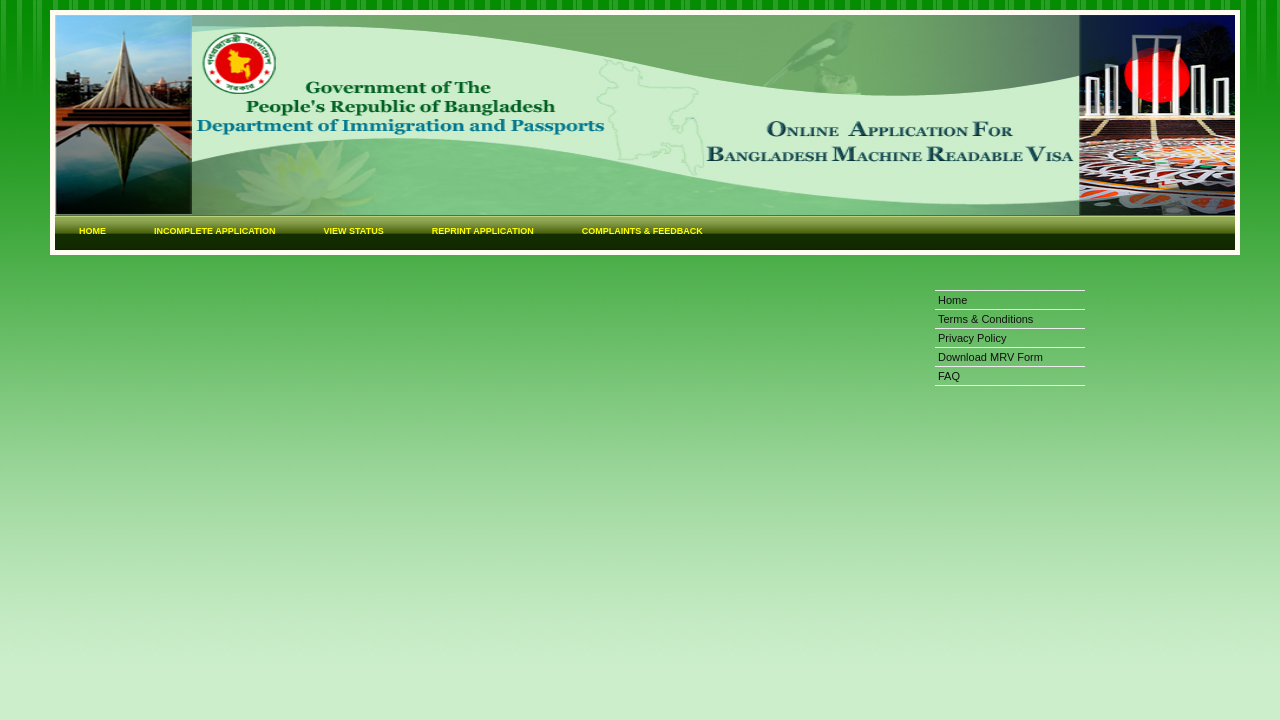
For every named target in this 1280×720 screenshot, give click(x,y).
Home (952, 300)
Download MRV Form (990, 357)
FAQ (949, 376)
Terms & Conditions (985, 319)
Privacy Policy (972, 338)
